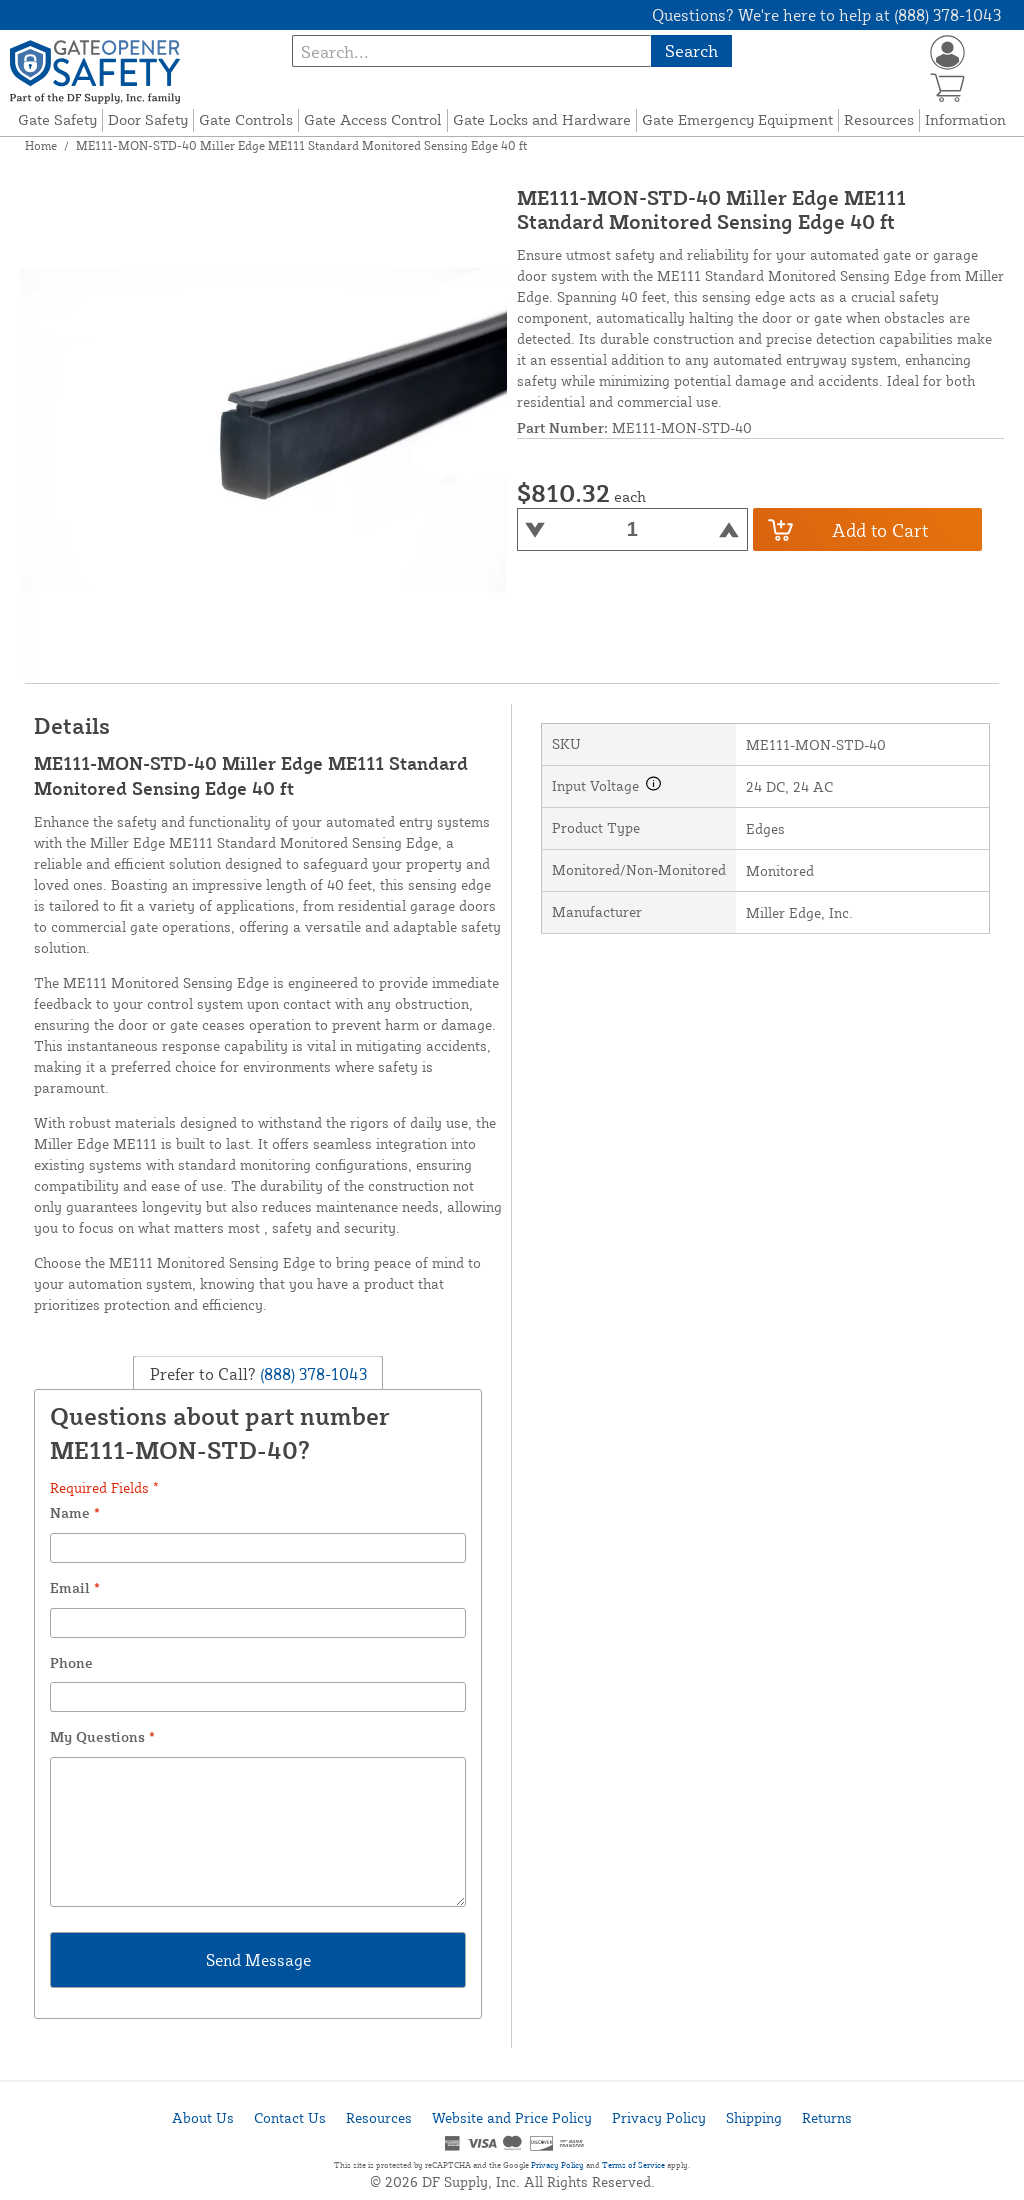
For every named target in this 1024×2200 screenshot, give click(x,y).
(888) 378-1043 (311, 1374)
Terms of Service (633, 2165)
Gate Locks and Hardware (542, 119)
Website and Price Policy (512, 2117)
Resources (879, 119)
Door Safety (148, 119)
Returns (827, 2117)
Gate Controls (246, 119)
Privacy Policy (659, 2117)
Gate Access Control (373, 119)
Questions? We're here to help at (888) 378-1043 (826, 15)
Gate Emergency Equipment (737, 119)
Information (965, 119)
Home (41, 145)
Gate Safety (57, 119)
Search (691, 50)
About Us (203, 2117)
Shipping (754, 2117)
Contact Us (290, 2117)
